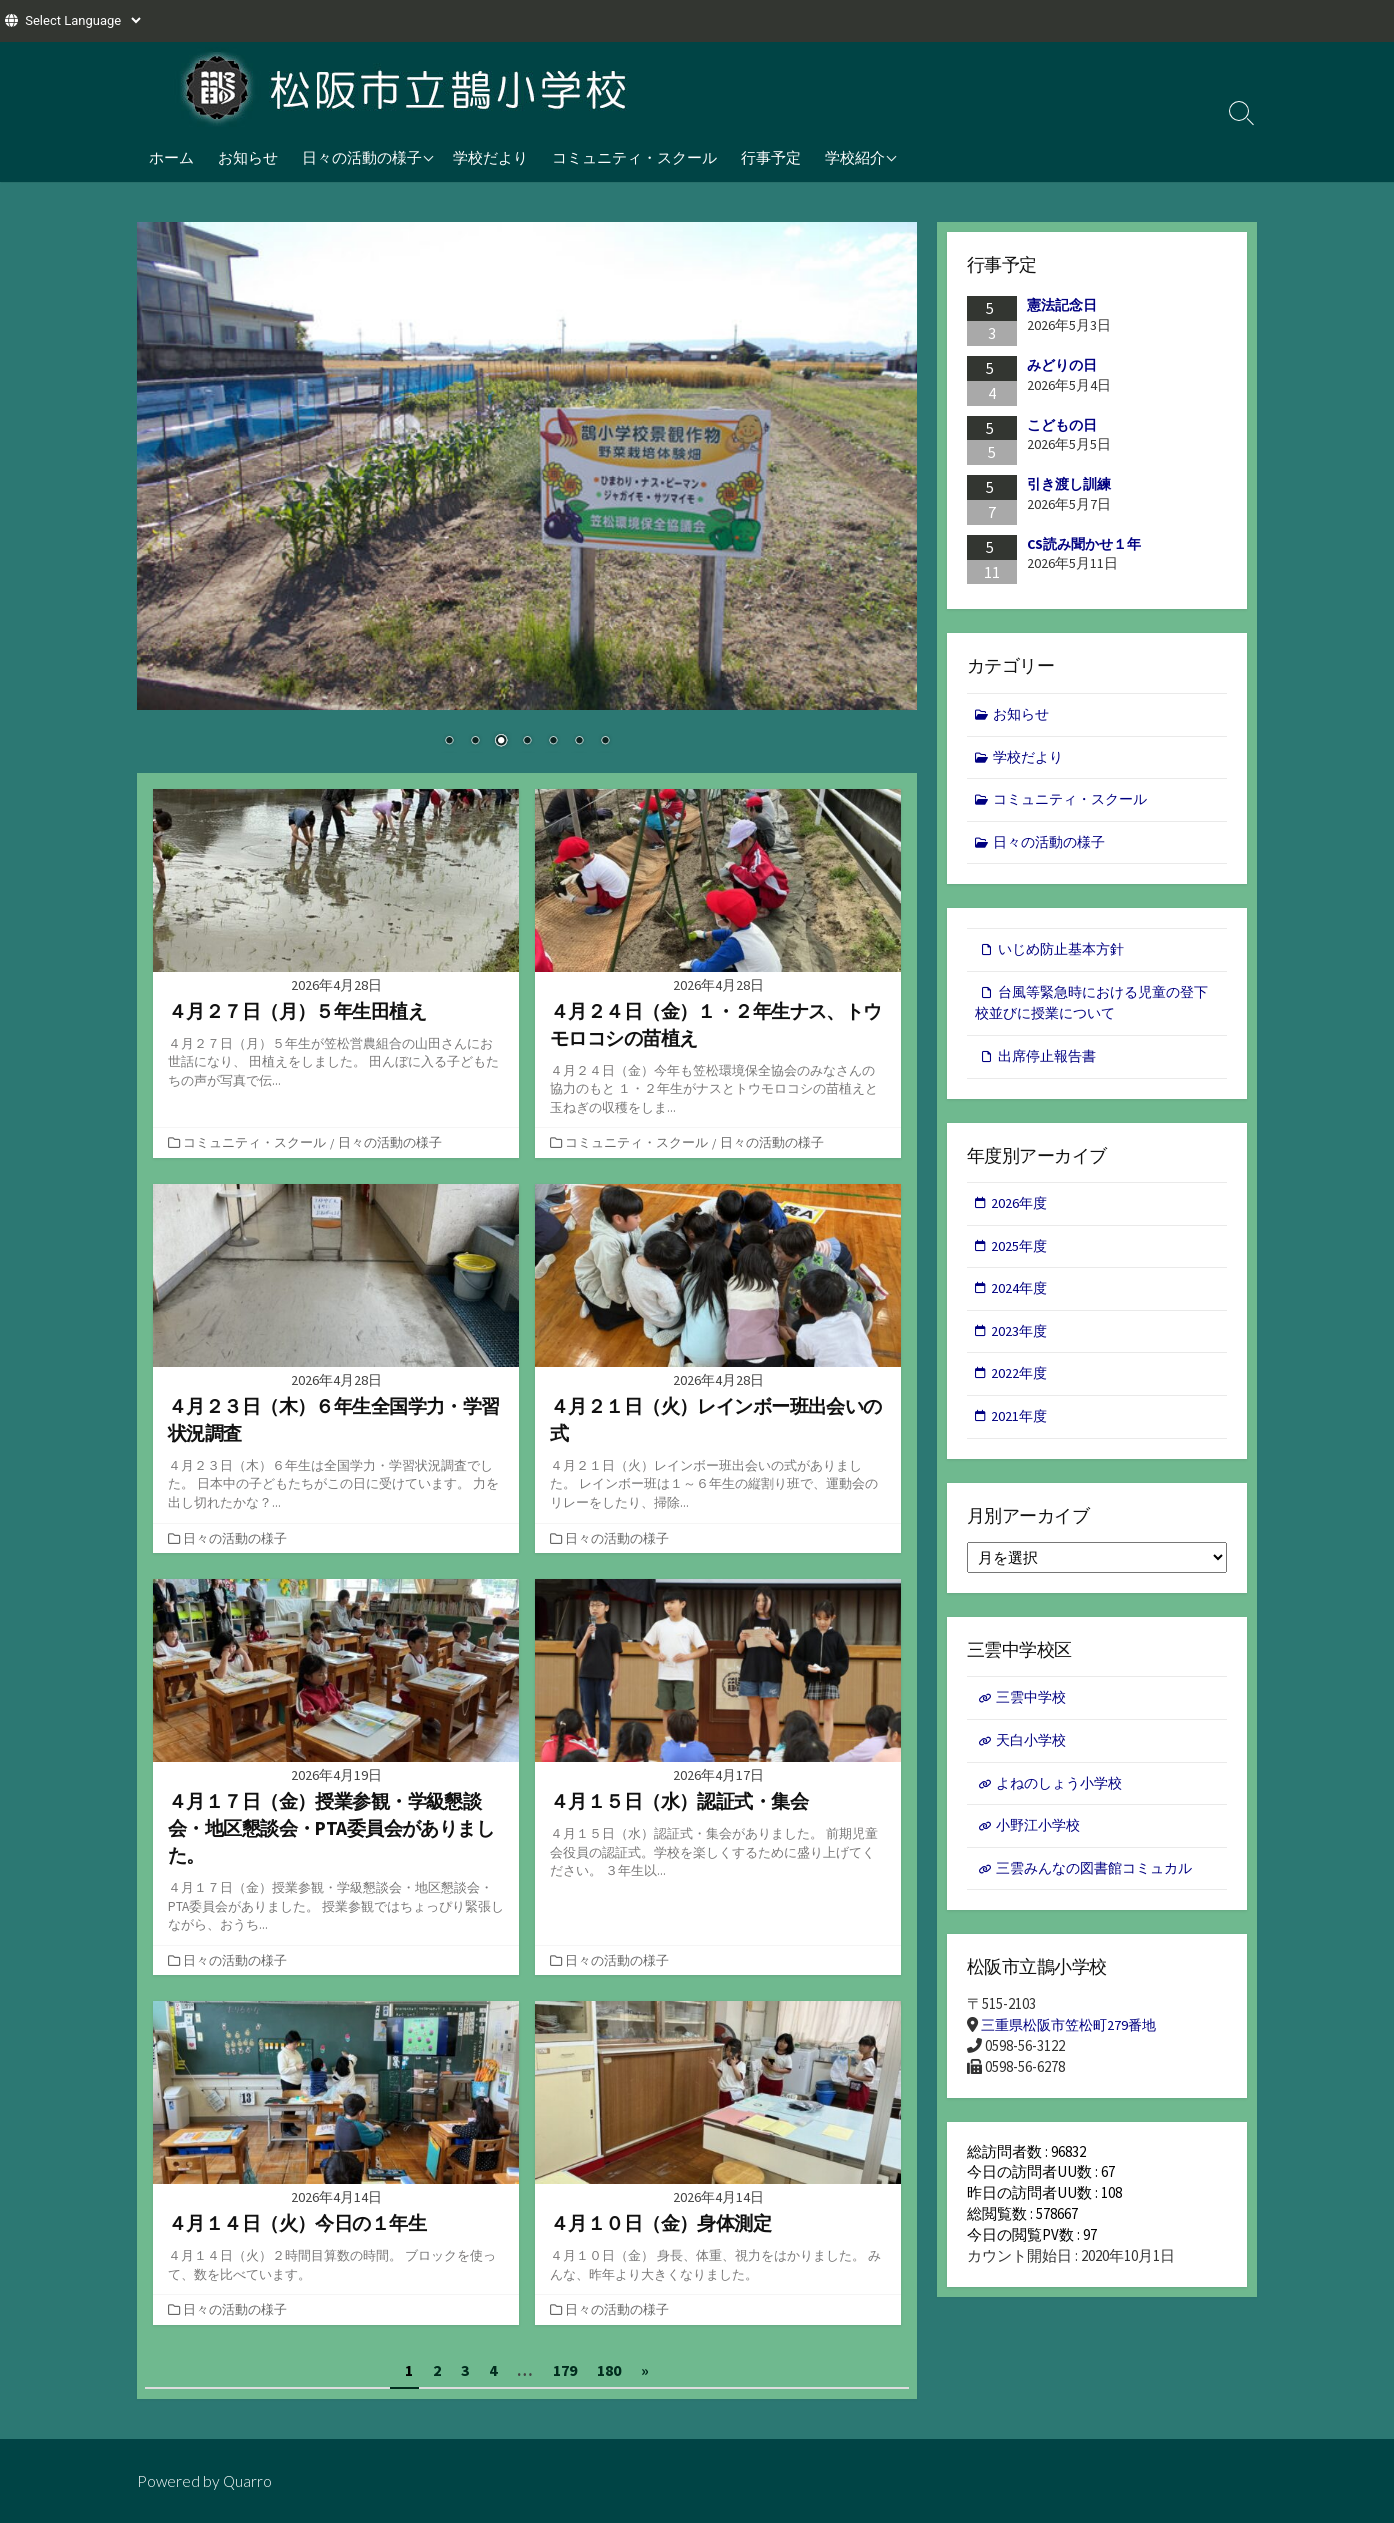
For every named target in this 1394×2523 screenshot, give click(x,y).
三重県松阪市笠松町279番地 (1074, 2045)
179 (565, 2369)
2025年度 (1021, 1255)
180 (609, 2369)
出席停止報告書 (1050, 1063)
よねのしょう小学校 (1063, 1799)
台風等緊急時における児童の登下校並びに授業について (1091, 1009)
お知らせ (248, 157)
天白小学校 (1033, 1756)
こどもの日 (1062, 425)
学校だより (490, 157)
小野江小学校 (1041, 1843)
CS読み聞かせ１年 (1084, 544)
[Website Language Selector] (82, 20)
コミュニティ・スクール (634, 157)
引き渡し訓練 (1069, 484)
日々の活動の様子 (362, 157)
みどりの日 (1062, 365)
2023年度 (1021, 1342)
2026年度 (1021, 1212)
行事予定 (771, 157)
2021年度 (1021, 1429)
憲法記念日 (1062, 306)
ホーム (171, 157)
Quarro (249, 2480)
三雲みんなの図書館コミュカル (1101, 1887)
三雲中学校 (1033, 1712)
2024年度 (1021, 1299)
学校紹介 (855, 157)
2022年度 (1021, 1386)
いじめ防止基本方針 (1065, 954)
